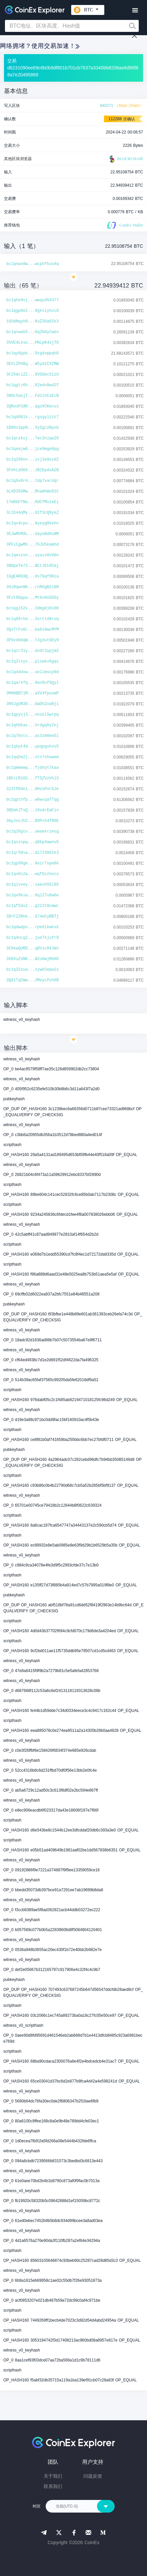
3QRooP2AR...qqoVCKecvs (32, 406)
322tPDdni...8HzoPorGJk (32, 789)
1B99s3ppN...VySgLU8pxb (32, 427)
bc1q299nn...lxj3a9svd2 (32, 459)
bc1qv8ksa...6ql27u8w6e (32, 895)
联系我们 (53, 2486)
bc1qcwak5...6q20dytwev (32, 332)
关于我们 (53, 2476)
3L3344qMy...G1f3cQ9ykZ (32, 512)
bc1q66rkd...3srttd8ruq (32, 619)
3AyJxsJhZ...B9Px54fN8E (32, 821)
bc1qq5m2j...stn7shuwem (32, 757)
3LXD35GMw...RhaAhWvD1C (32, 491)
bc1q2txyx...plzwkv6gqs (32, 661)
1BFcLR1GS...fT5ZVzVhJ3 (32, 778)
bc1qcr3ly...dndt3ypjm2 (32, 651)
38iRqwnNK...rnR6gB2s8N (32, 587)
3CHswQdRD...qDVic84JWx (32, 948)
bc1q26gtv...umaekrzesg (32, 831)
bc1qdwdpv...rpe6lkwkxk (32, 927)
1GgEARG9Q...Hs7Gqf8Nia (32, 576)
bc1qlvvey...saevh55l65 (32, 884)
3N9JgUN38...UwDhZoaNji (32, 704)
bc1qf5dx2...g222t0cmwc (32, 906)
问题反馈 (92, 2476)
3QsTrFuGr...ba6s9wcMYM (32, 629)
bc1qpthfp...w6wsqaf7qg (32, 799)
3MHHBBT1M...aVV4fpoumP (32, 693)
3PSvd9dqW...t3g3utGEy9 (32, 640)
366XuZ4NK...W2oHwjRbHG (32, 959)
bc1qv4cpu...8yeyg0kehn (32, 523)
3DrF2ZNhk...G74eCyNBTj (32, 916)
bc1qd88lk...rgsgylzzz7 (32, 417)
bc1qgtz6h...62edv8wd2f (32, 385)
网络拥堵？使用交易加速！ (39, 46)
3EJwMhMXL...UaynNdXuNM (32, 534)
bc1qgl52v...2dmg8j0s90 (32, 608)
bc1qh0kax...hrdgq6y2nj (32, 725)
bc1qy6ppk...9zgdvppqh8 (32, 353)
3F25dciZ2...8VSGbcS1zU (32, 374)
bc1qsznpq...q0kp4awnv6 (32, 842)
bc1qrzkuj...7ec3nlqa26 (32, 438)
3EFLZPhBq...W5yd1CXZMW (32, 364)
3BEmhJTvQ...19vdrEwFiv (32, 810)
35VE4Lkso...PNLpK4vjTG (32, 342)
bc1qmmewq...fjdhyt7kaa (32, 767)
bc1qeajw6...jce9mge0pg (32, 449)
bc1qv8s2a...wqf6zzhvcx (32, 874)
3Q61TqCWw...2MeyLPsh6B (32, 980)
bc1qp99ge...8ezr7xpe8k (32, 863)
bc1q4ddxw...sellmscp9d (32, 672)
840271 (106, 105)
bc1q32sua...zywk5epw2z (32, 969)
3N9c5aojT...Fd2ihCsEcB (32, 396)
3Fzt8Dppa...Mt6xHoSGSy (32, 597)
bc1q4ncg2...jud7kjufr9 (32, 937)
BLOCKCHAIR (125, 159)
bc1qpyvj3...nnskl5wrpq (32, 714)
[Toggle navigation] (135, 10)
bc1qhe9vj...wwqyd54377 (32, 300)
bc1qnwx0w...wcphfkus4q (32, 264)
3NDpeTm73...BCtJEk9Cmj (32, 566)
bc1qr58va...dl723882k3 (32, 852)
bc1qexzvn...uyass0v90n (32, 555)
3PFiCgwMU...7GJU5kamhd (32, 544)
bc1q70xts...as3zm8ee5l (32, 736)
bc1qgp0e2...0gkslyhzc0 (32, 311)
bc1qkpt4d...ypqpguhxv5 (32, 746)
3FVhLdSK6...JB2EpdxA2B (32, 470)
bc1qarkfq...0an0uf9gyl (32, 682)
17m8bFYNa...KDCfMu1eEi (32, 502)
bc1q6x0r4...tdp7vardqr (32, 481)
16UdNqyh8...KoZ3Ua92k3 (32, 321)
